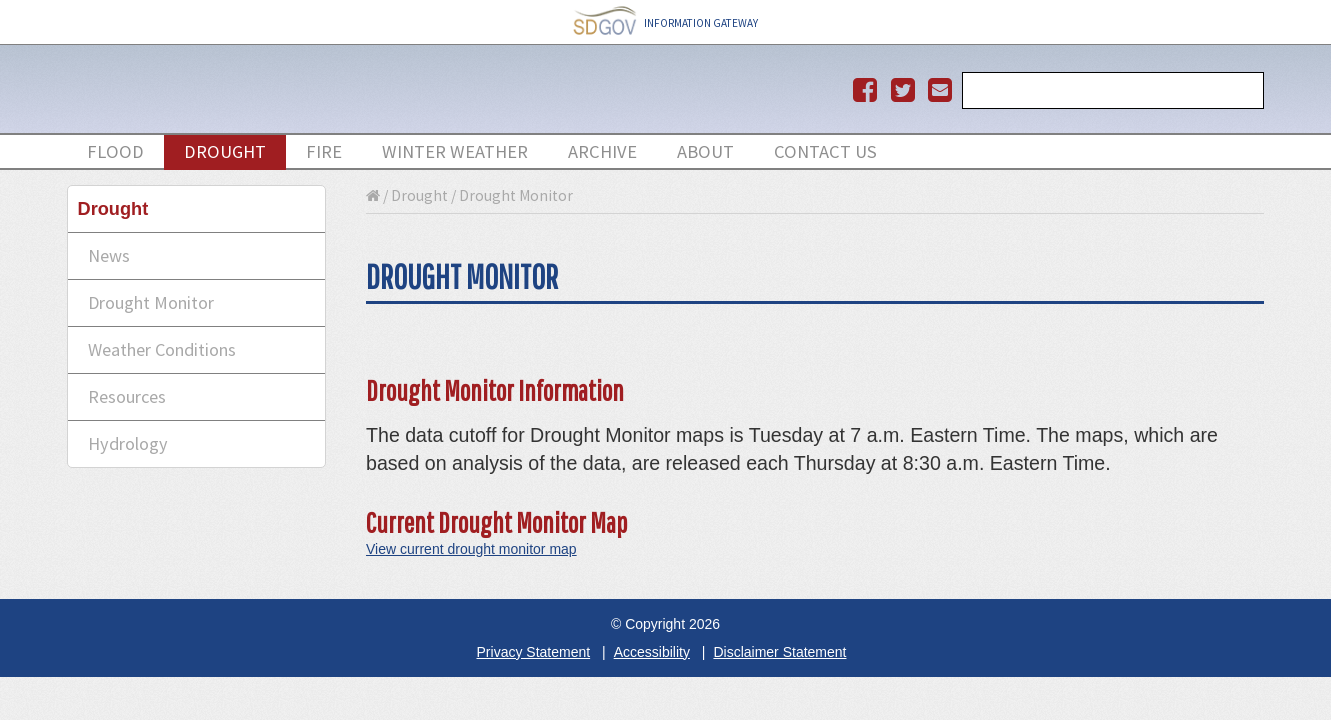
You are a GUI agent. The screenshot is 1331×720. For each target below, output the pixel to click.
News (109, 255)
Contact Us (825, 151)
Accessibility (652, 652)
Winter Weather (455, 151)
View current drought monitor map (471, 549)
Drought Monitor (151, 302)
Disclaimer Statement (779, 652)
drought (225, 151)
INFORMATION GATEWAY (666, 22)
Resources (127, 396)
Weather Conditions (162, 349)
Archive (602, 151)
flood (115, 151)
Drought (419, 195)
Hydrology (128, 443)
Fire (324, 151)
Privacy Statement (534, 652)
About (705, 151)
